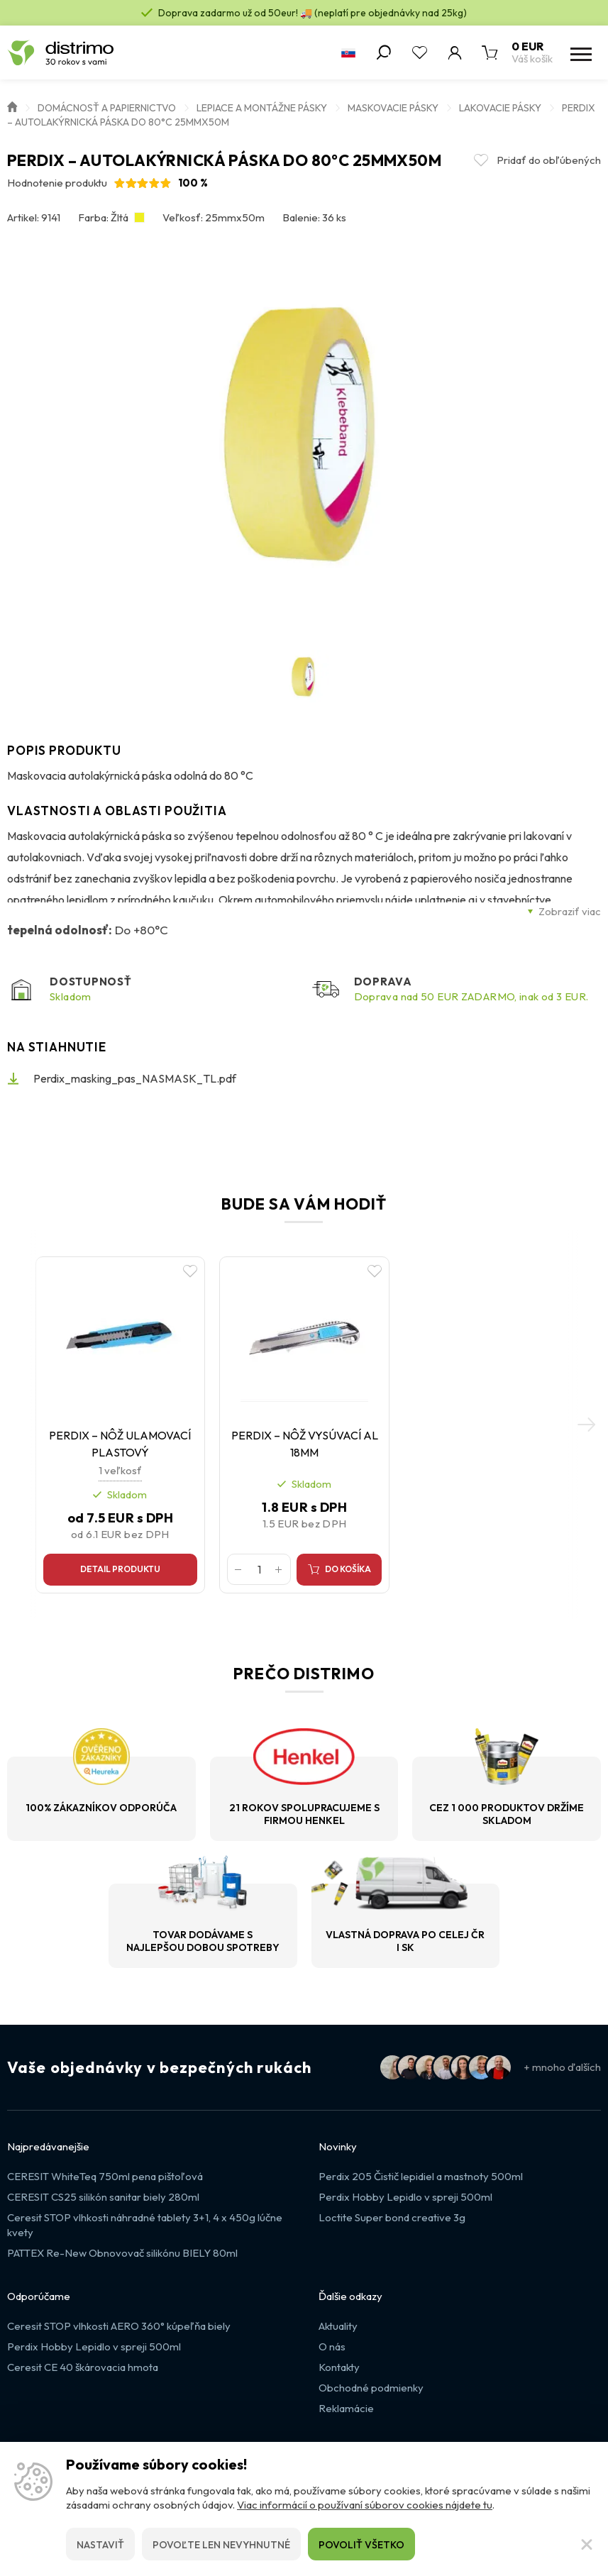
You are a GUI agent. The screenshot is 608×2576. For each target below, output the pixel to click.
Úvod (12, 106)
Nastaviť (100, 2544)
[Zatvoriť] (586, 2544)
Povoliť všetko (361, 2544)
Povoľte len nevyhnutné (221, 2544)
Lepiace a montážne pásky (262, 107)
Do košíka (347, 1574)
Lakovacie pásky (500, 107)
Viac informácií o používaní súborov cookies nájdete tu (364, 2504)
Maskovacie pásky (393, 107)
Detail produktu (125, 1574)
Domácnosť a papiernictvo (107, 107)
